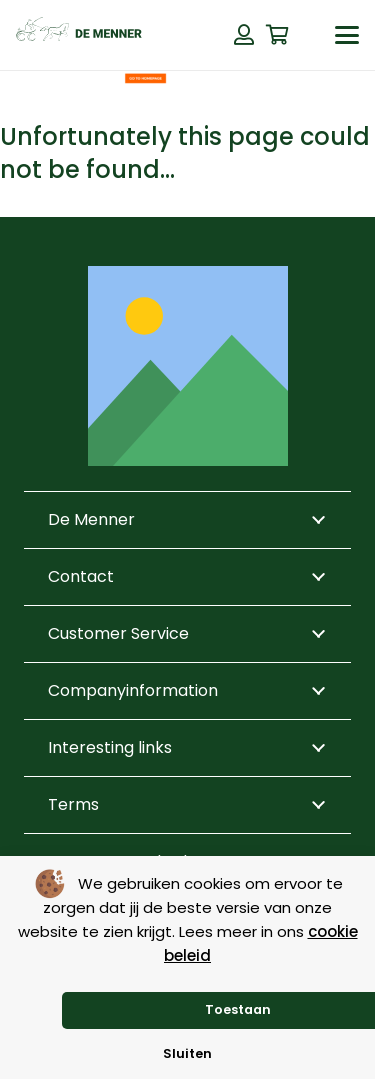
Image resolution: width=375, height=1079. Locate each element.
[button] (347, 35)
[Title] (188, 366)
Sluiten (187, 1053)
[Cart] (278, 35)
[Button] (244, 35)
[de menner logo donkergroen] (79, 35)
